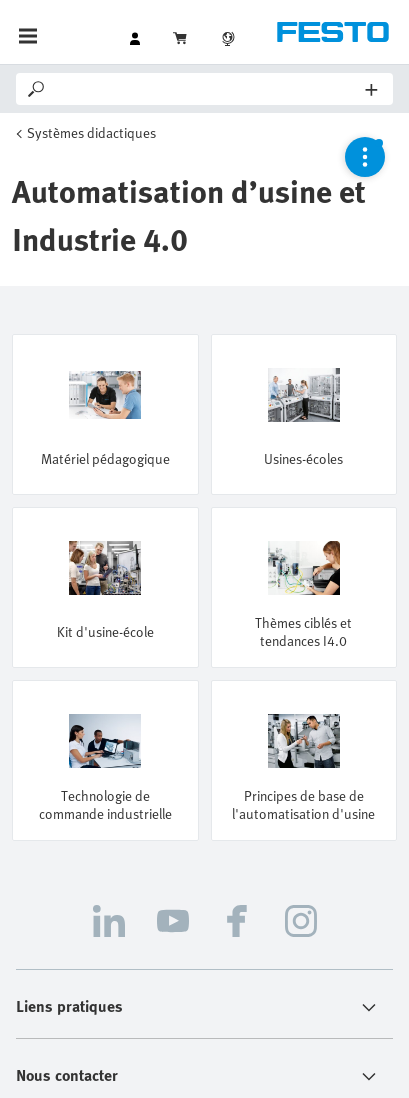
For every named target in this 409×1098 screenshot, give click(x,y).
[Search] (207, 89)
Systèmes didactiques (91, 132)
